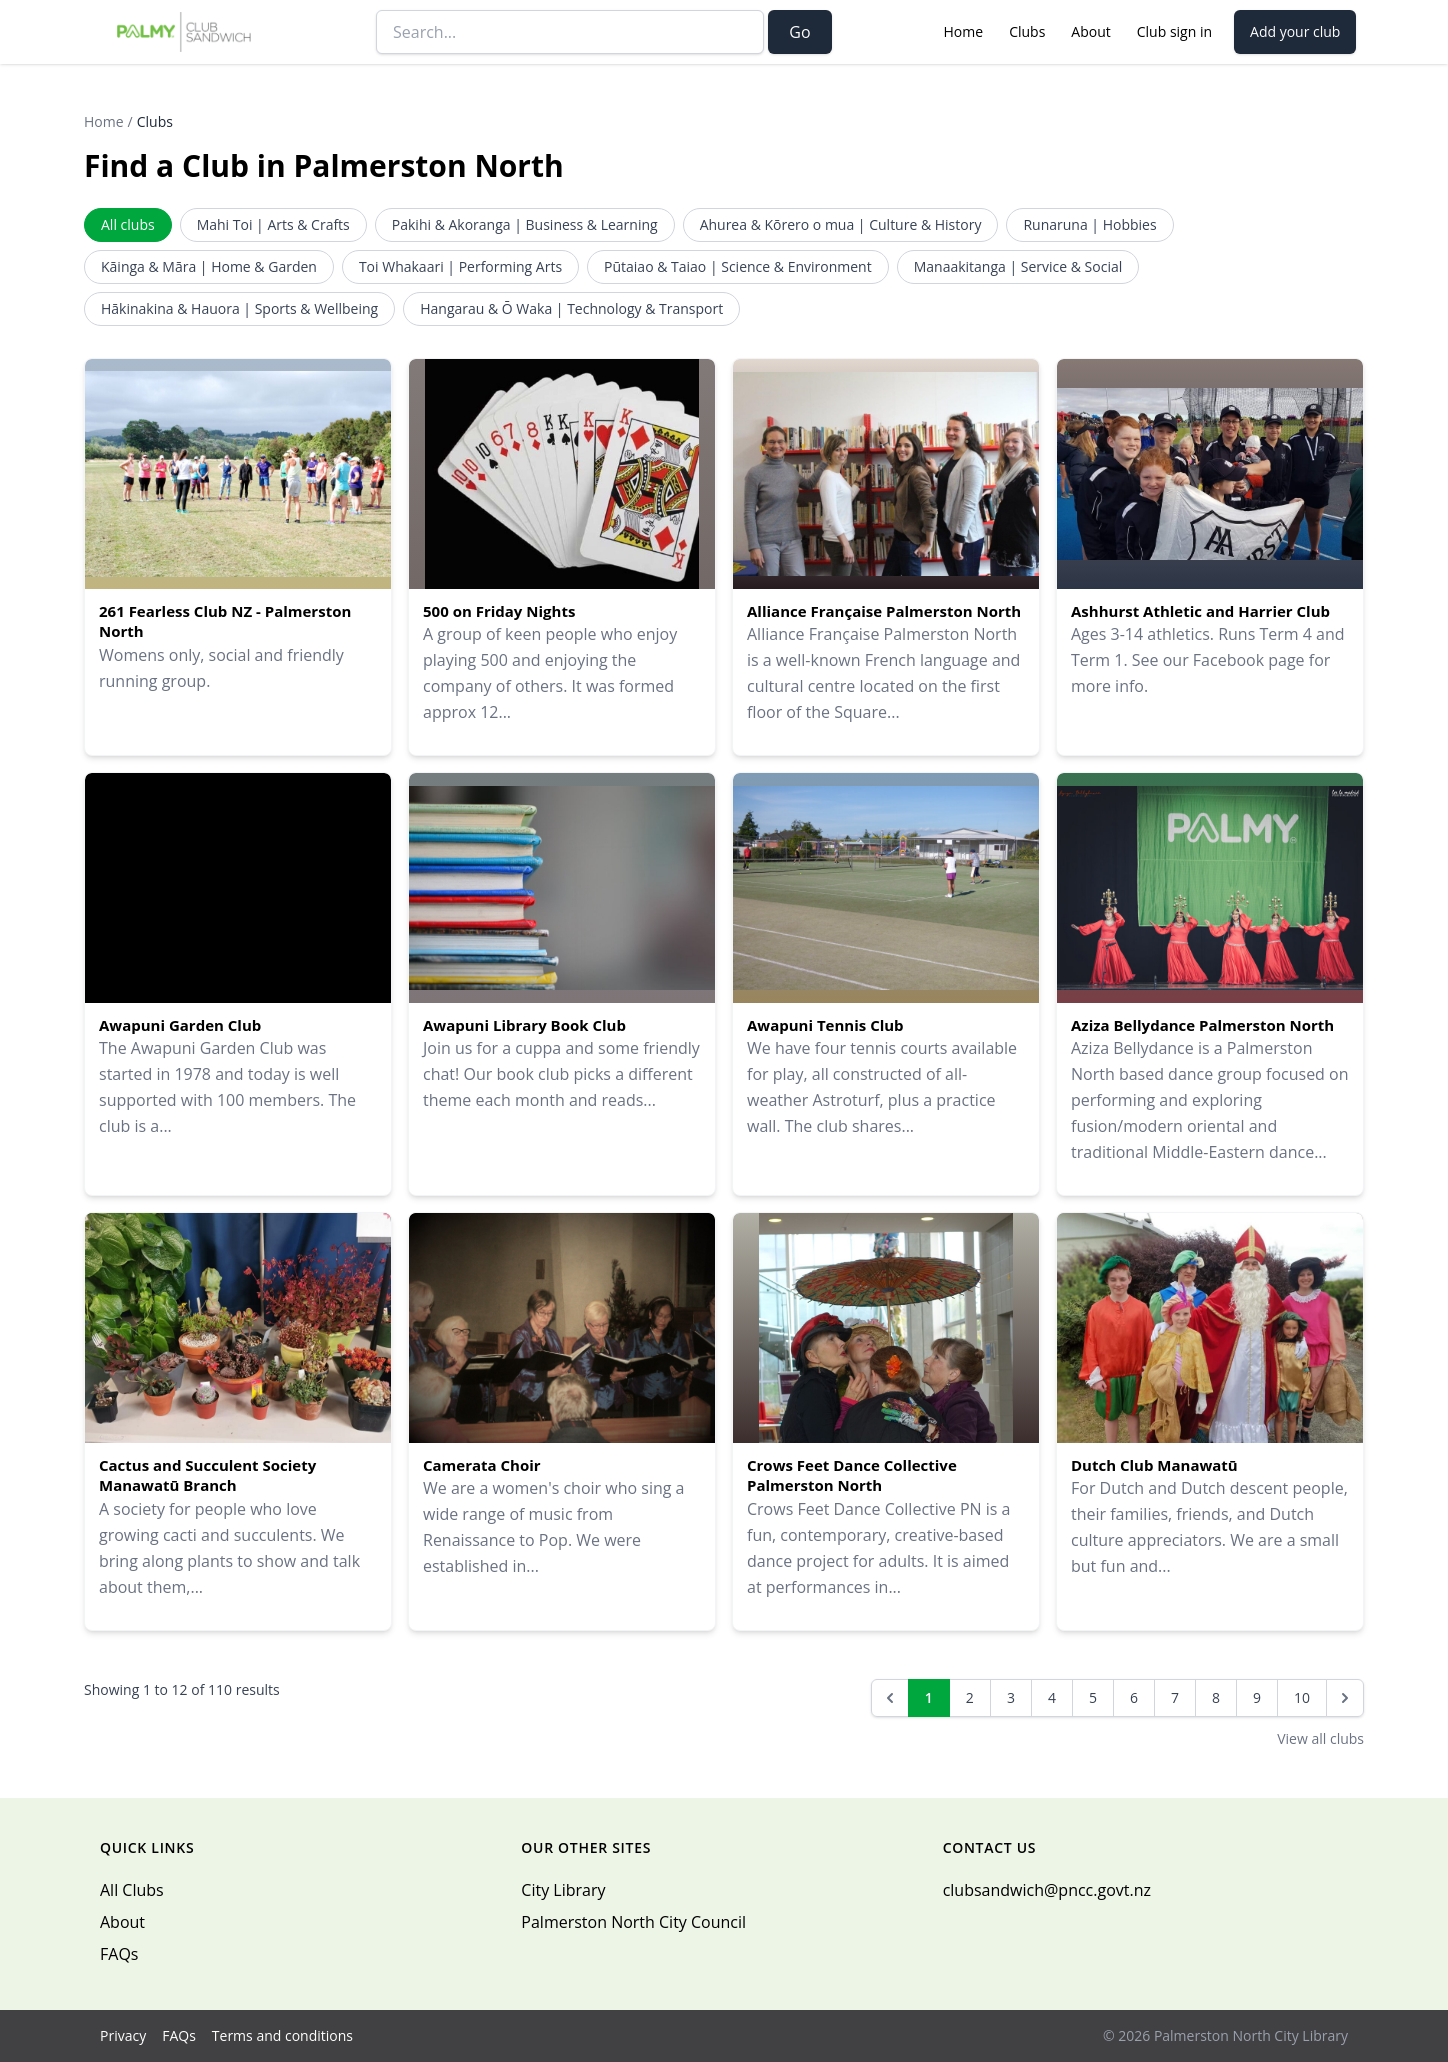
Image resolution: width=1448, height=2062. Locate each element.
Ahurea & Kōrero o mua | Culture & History (841, 224)
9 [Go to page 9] (1257, 1697)
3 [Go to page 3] (1011, 1697)
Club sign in (1174, 31)
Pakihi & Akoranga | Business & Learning (525, 224)
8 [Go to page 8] (1216, 1697)
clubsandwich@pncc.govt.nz (1047, 1890)
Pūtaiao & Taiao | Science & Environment (738, 266)
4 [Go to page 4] (1052, 1697)
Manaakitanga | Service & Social (1018, 266)
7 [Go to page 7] (1175, 1697)
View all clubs (1320, 1738)
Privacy (123, 2035)
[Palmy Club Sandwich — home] (184, 32)
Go (799, 32)
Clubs (1027, 31)
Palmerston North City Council (633, 1922)
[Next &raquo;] (1345, 1698)
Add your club (1295, 31)
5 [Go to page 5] (1093, 1697)
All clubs (128, 224)
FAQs (119, 1954)
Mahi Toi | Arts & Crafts (273, 224)
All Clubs (132, 1890)
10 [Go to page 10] (1302, 1697)
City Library (563, 1890)
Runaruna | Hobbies (1089, 224)
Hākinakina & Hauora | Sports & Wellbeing (239, 308)
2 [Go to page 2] (970, 1697)
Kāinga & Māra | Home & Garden (209, 266)
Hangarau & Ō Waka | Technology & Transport (571, 308)
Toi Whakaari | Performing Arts (460, 266)
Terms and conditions (282, 2035)
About (1090, 31)
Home (964, 31)
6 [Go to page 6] (1134, 1697)
